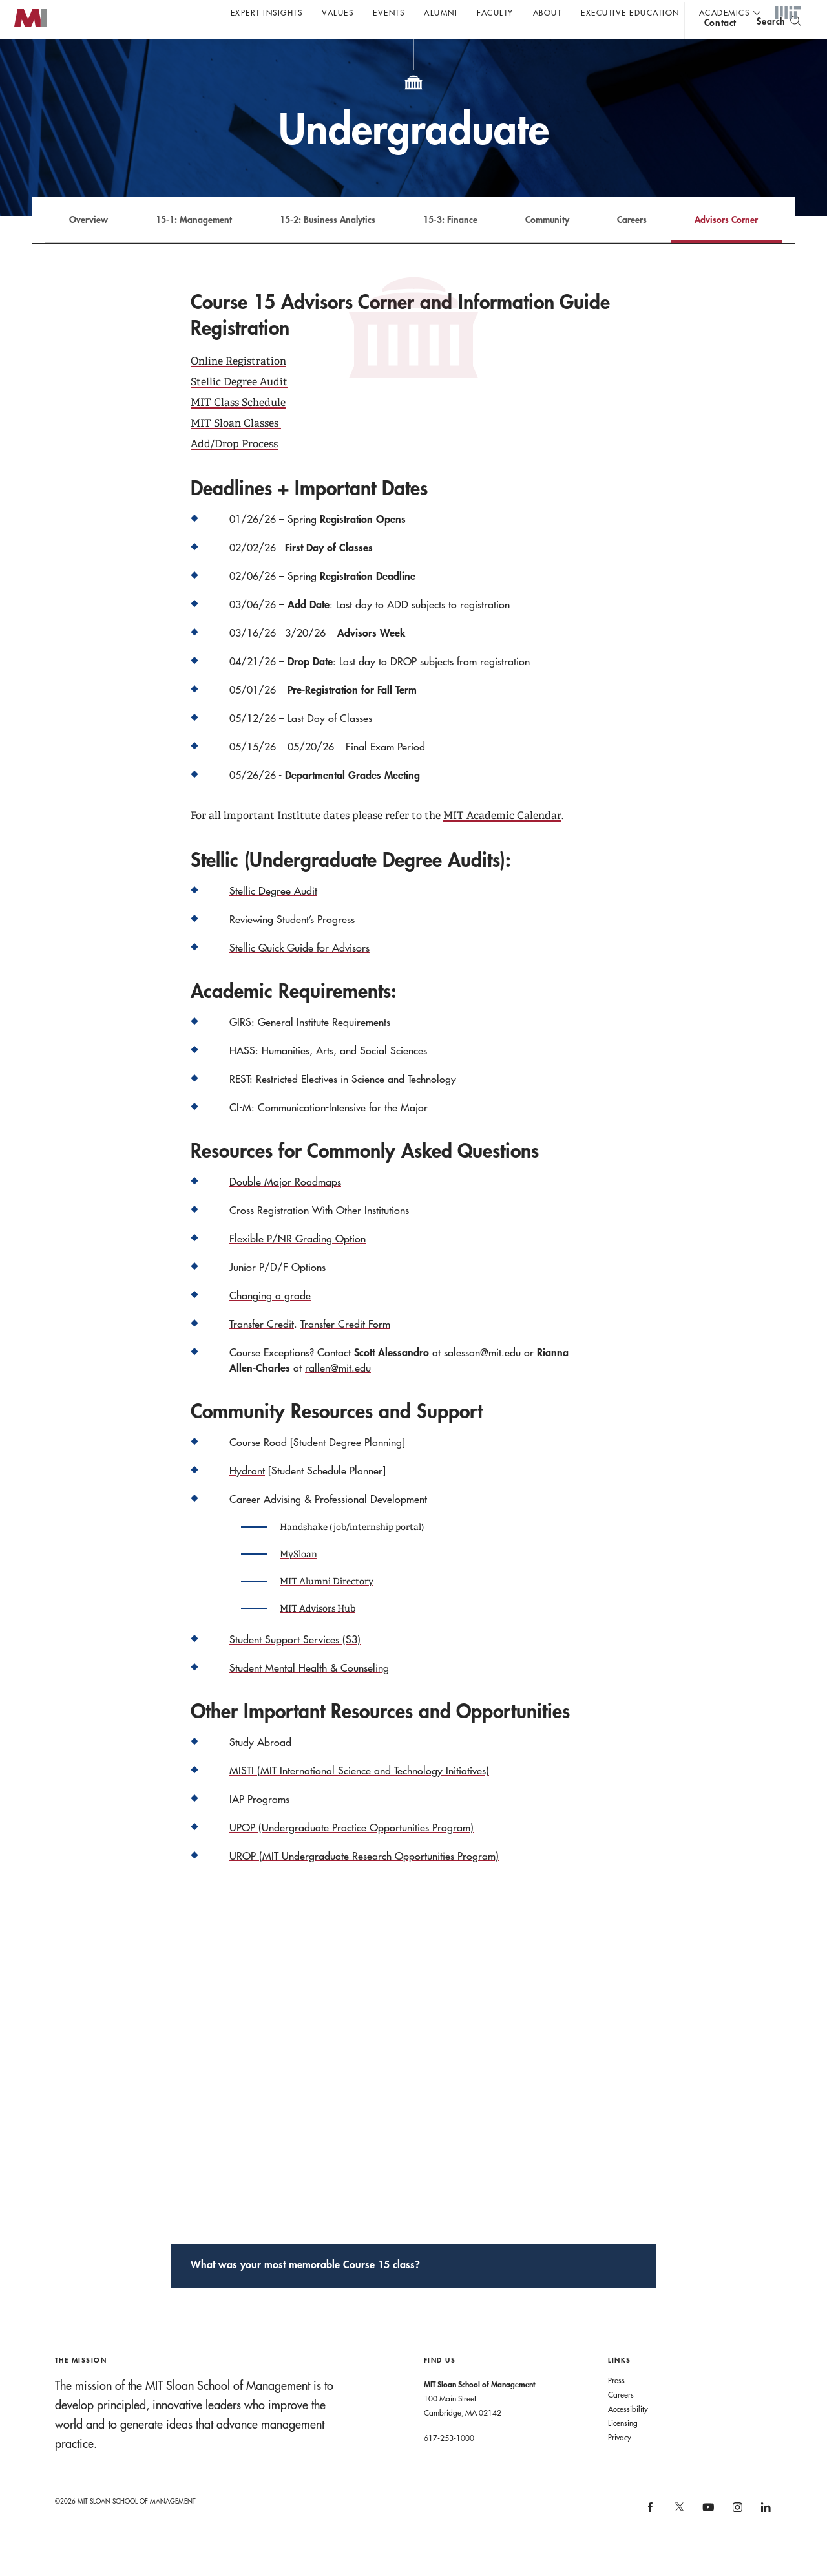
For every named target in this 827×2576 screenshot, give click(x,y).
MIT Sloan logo (33, 64)
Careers (632, 245)
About (547, 12)
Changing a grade (270, 1321)
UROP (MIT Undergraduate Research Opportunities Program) (364, 1881)
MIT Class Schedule (238, 428)
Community (547, 245)
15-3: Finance (450, 245)
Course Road (258, 1468)
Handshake (304, 1553)
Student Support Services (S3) (295, 1665)
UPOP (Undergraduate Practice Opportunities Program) (351, 1853)
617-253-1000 (449, 2463)
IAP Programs (261, 1824)
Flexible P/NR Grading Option (297, 1264)
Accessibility (628, 2434)
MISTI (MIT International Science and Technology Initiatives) (359, 1796)
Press (616, 2406)
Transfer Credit (261, 1349)
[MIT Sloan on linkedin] (765, 2537)
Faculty (495, 12)
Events (388, 12)
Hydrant (247, 1496)
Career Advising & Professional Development (328, 1524)
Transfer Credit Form (345, 1349)
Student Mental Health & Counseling (309, 1693)
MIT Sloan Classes (234, 449)
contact (720, 47)
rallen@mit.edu (338, 1393)
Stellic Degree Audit (239, 407)
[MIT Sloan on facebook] (651, 2537)
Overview (88, 245)
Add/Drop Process (234, 469)
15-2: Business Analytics (327, 245)
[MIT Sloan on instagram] (736, 2537)
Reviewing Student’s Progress (292, 945)
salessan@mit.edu (482, 1378)
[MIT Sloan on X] (678, 2537)
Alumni (440, 12)
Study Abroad (260, 1768)
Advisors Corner (726, 245)
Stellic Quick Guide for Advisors (299, 973)
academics (724, 12)
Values (337, 12)
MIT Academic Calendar (502, 841)
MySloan (298, 1580)
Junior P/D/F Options (277, 1292)
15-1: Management (194, 245)
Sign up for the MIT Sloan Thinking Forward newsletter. (437, 46)
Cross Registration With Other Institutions (319, 1235)
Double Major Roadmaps (285, 1207)
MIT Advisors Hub (317, 1634)
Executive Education (630, 12)
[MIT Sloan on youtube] (707, 2540)
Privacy (619, 2463)
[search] (779, 45)
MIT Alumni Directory (326, 1607)
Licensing (623, 2448)
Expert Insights (267, 12)
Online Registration (238, 387)
